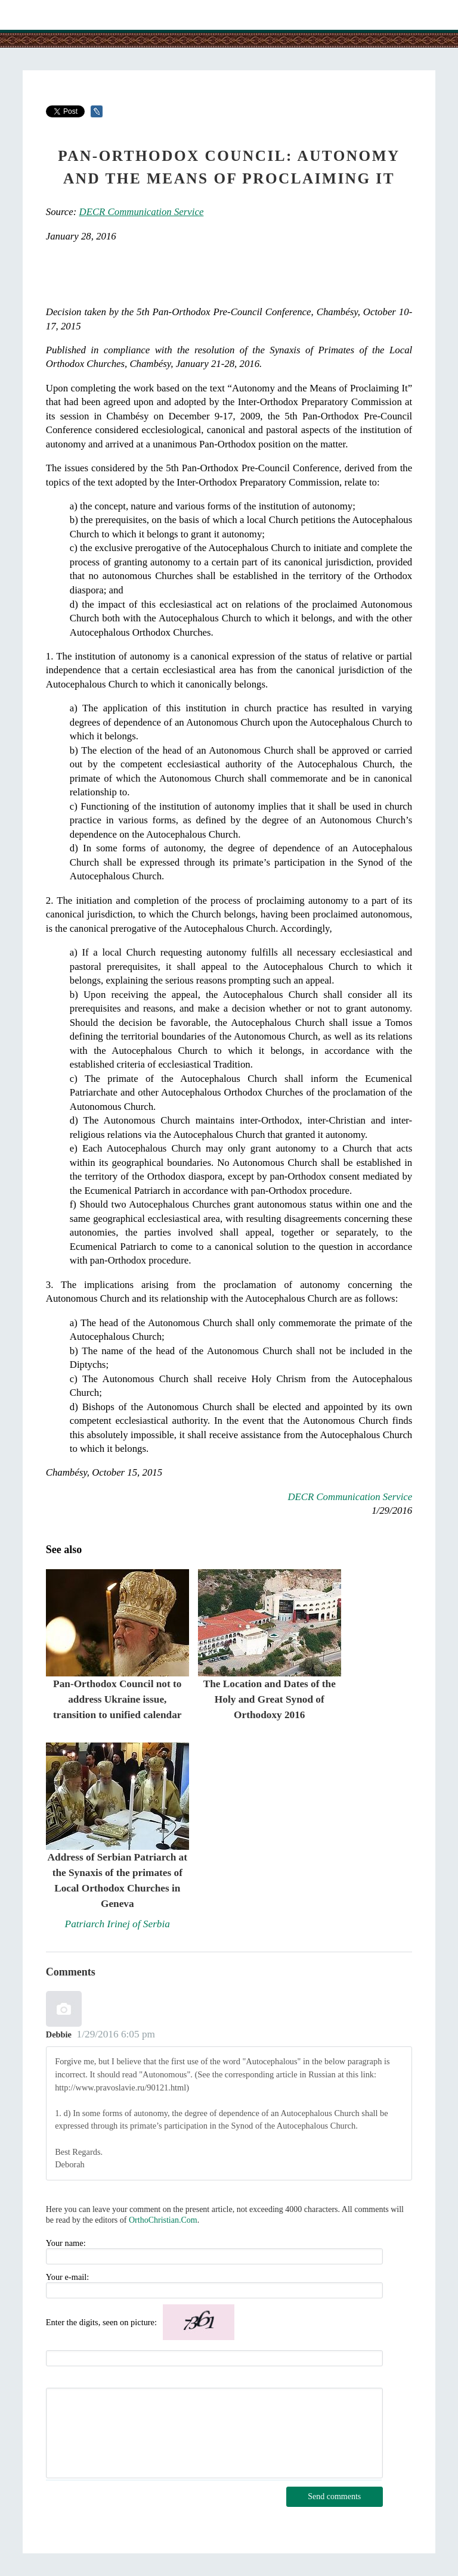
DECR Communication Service (141, 211)
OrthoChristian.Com (163, 2220)
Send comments (334, 2496)
